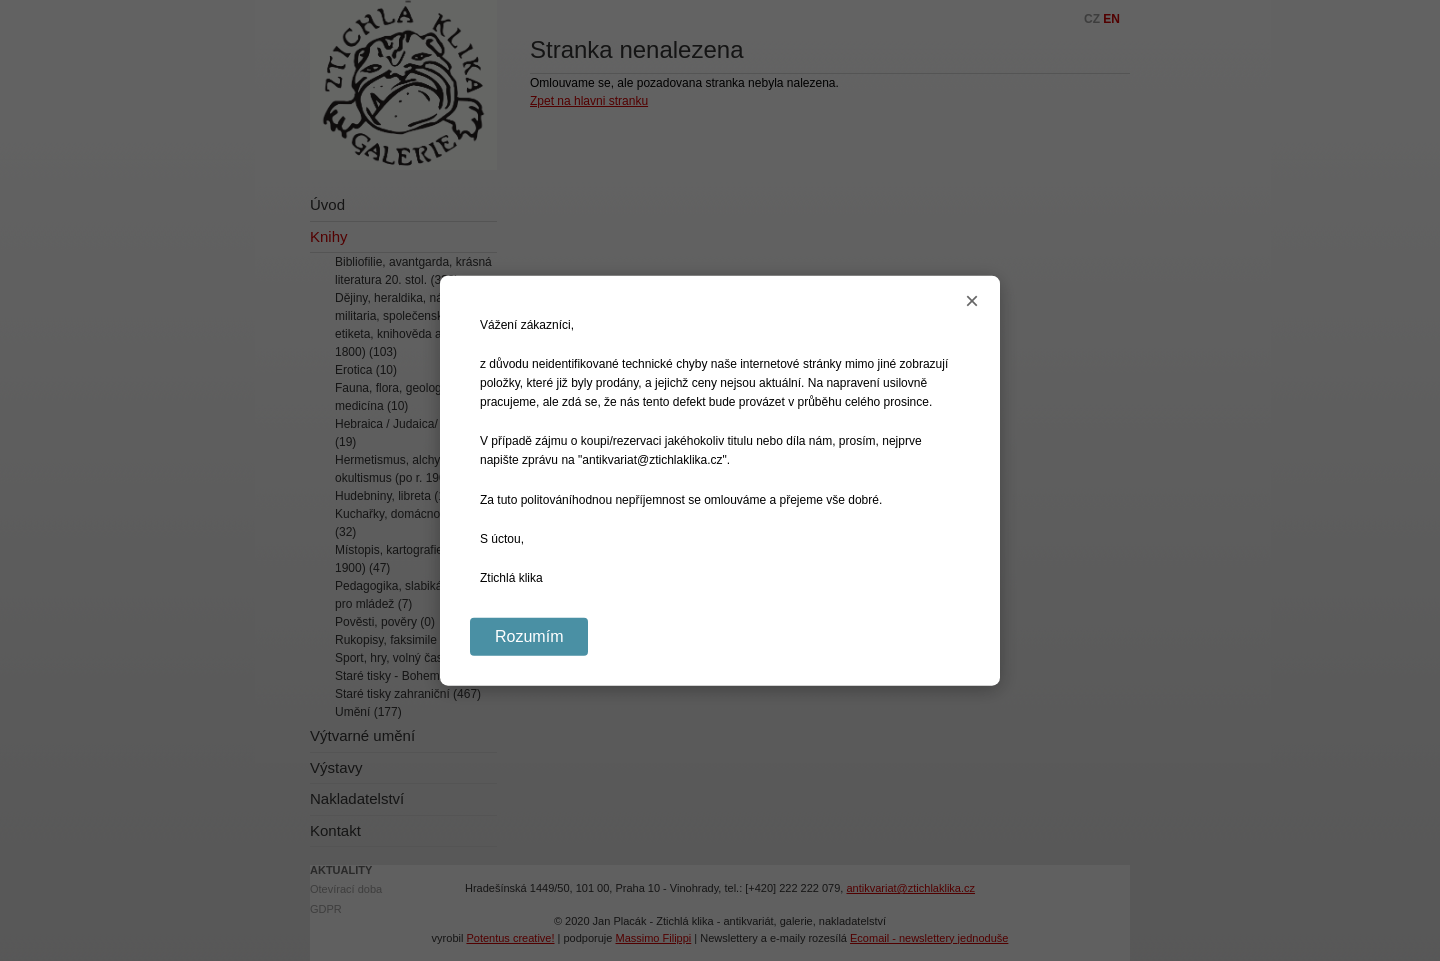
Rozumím (529, 636)
